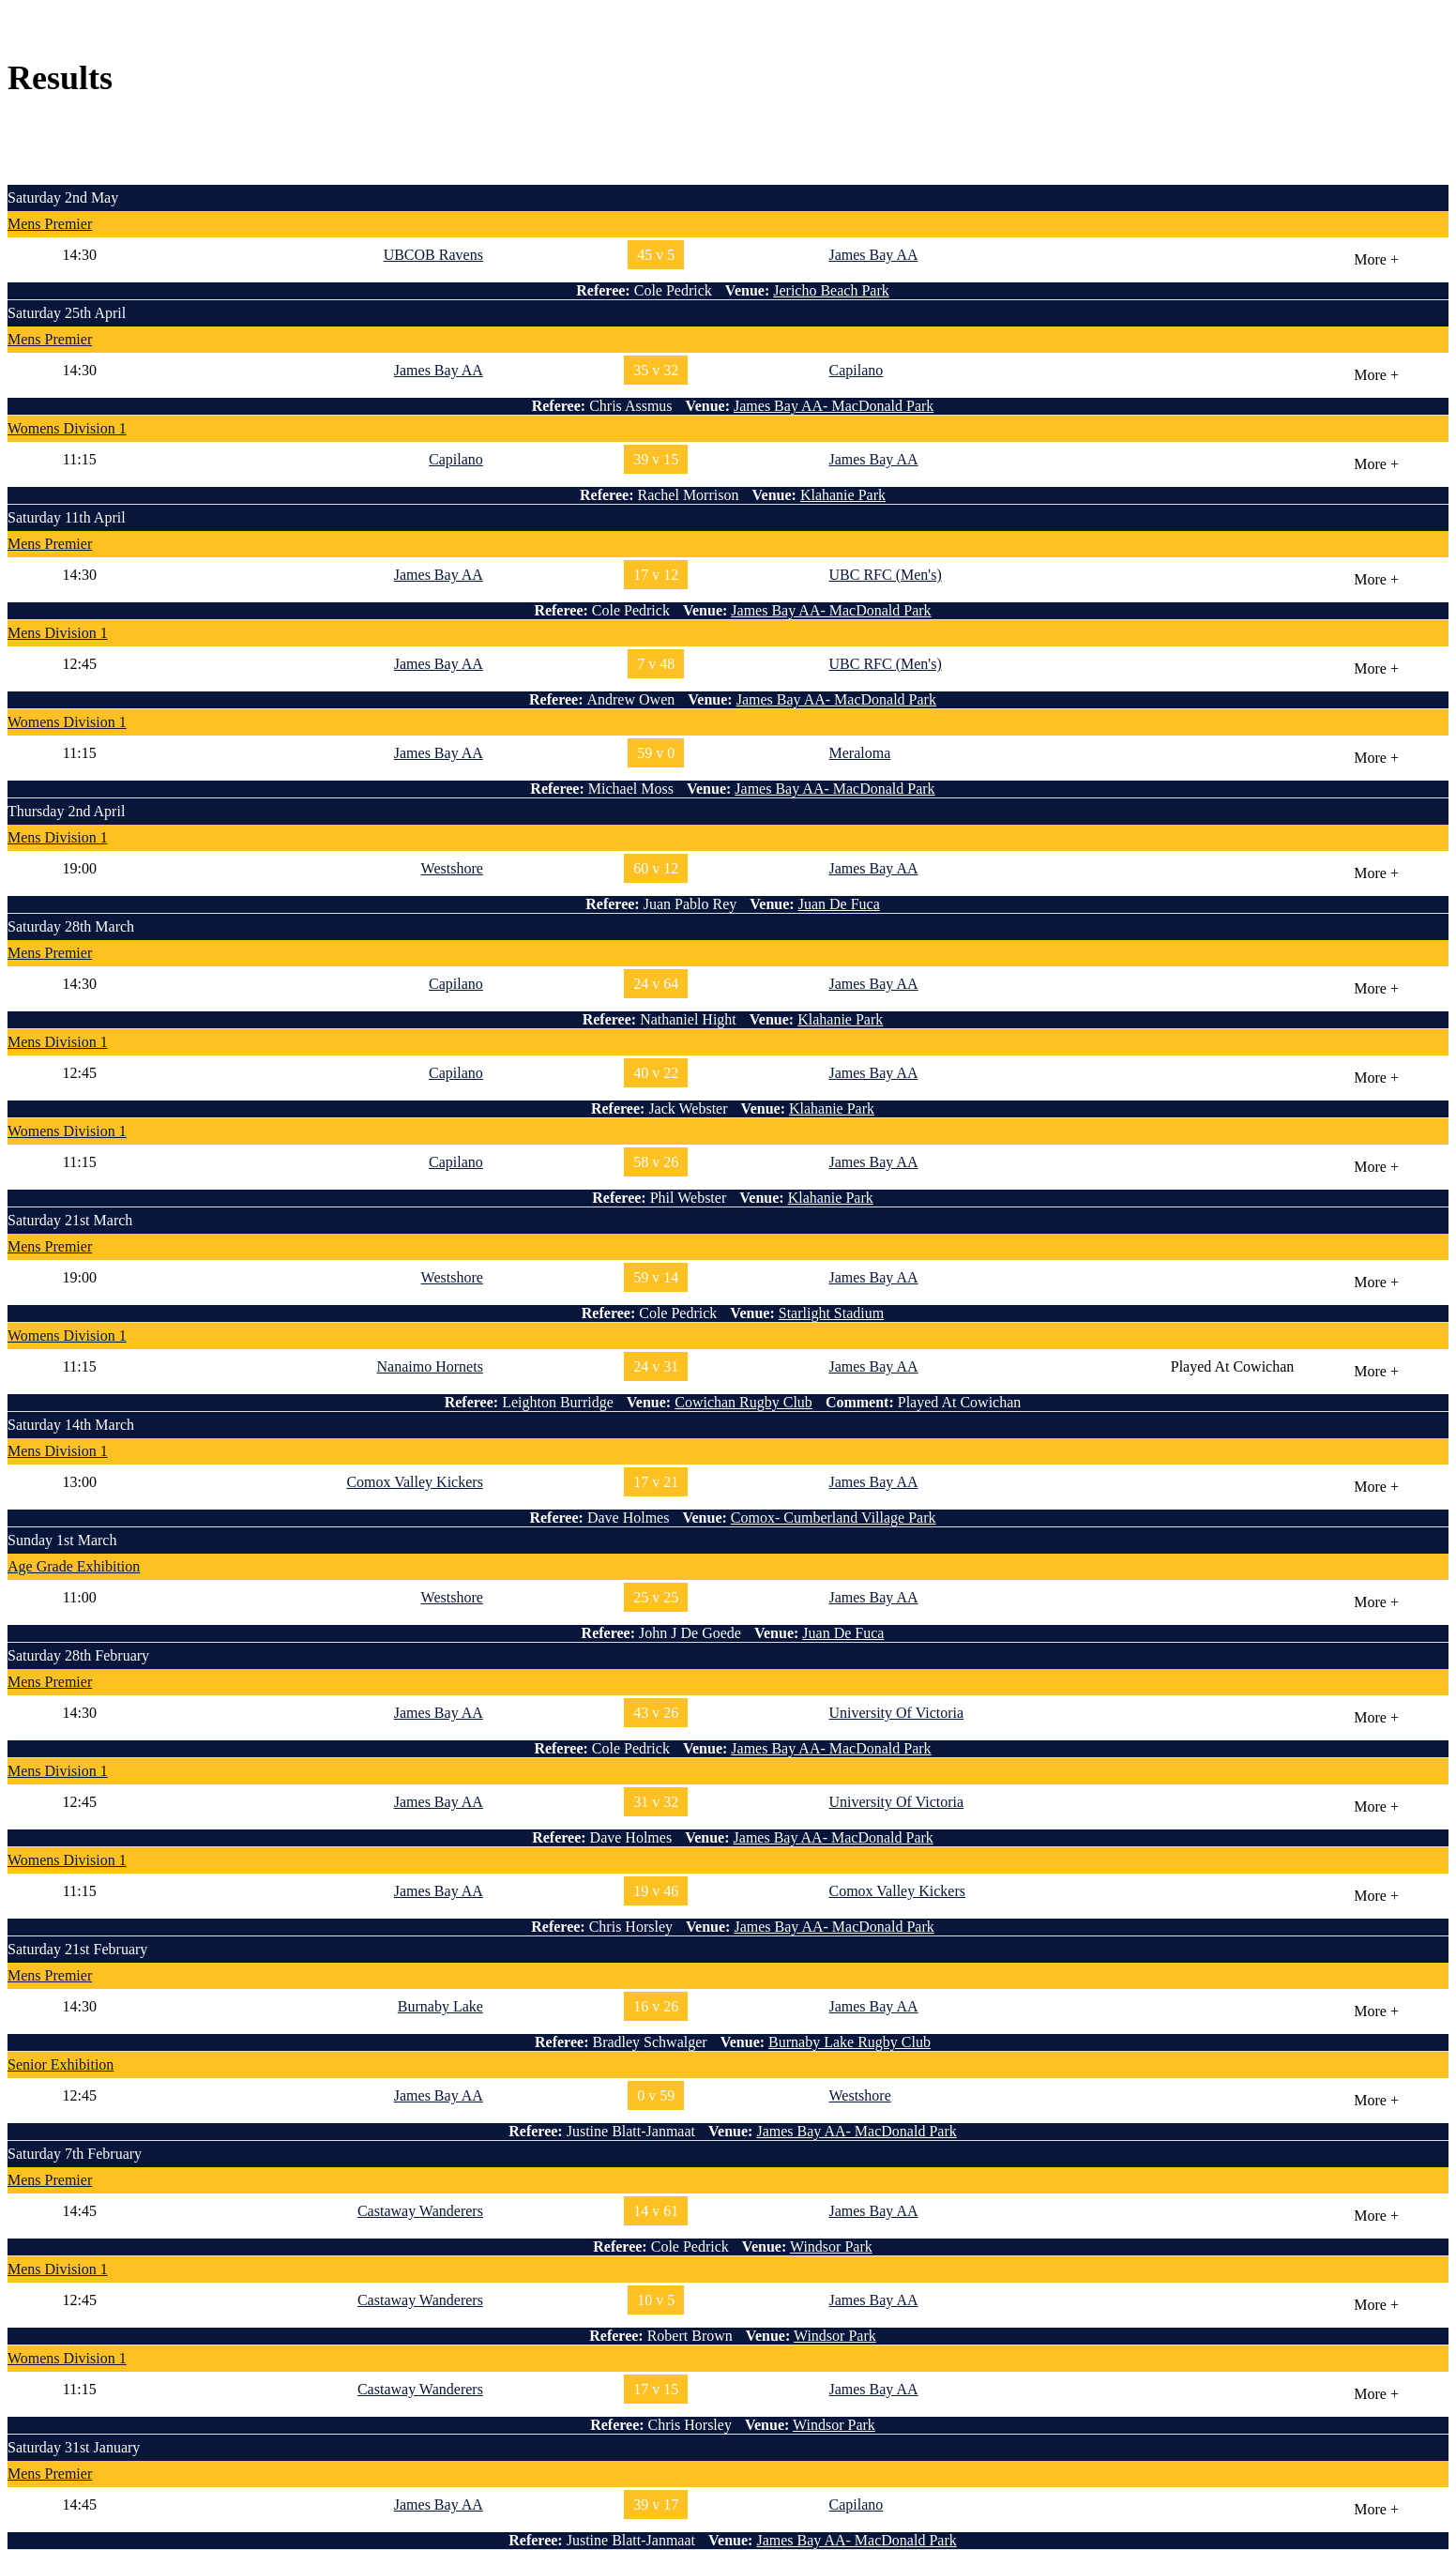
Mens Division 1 (58, 633)
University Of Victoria (895, 1713)
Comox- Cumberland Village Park (833, 1517)
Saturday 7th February (75, 2154)
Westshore (452, 868)
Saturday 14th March (71, 1425)
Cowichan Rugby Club (743, 1402)
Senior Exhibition (61, 2064)
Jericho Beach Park (831, 290)
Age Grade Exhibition (74, 1566)
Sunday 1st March (62, 1540)
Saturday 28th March (71, 926)
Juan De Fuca (839, 904)
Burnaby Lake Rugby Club (849, 2042)
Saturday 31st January (74, 2447)
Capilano (855, 370)
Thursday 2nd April (66, 811)
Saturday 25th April (67, 313)
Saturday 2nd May (63, 197)
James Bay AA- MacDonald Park (833, 406)
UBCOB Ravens (433, 255)
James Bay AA (873, 255)
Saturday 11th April (67, 517)
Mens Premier (50, 224)
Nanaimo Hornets (430, 1366)
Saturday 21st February (77, 1949)
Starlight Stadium (831, 1313)
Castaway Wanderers (420, 2211)
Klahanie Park (843, 495)
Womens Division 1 (67, 428)
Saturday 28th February (78, 1655)
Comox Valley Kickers (414, 1482)
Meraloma (859, 753)
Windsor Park (831, 2246)
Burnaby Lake (440, 2006)
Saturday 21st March (70, 1220)
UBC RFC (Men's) (884, 575)
